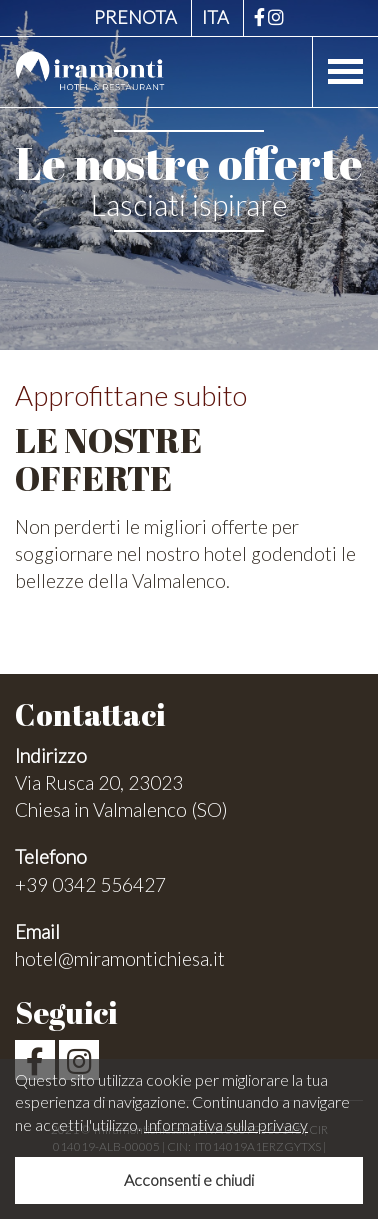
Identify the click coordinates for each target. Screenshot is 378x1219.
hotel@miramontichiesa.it (120, 958)
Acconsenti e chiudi (189, 1179)
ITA (215, 17)
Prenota (135, 17)
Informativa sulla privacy (226, 1124)
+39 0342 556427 (90, 884)
